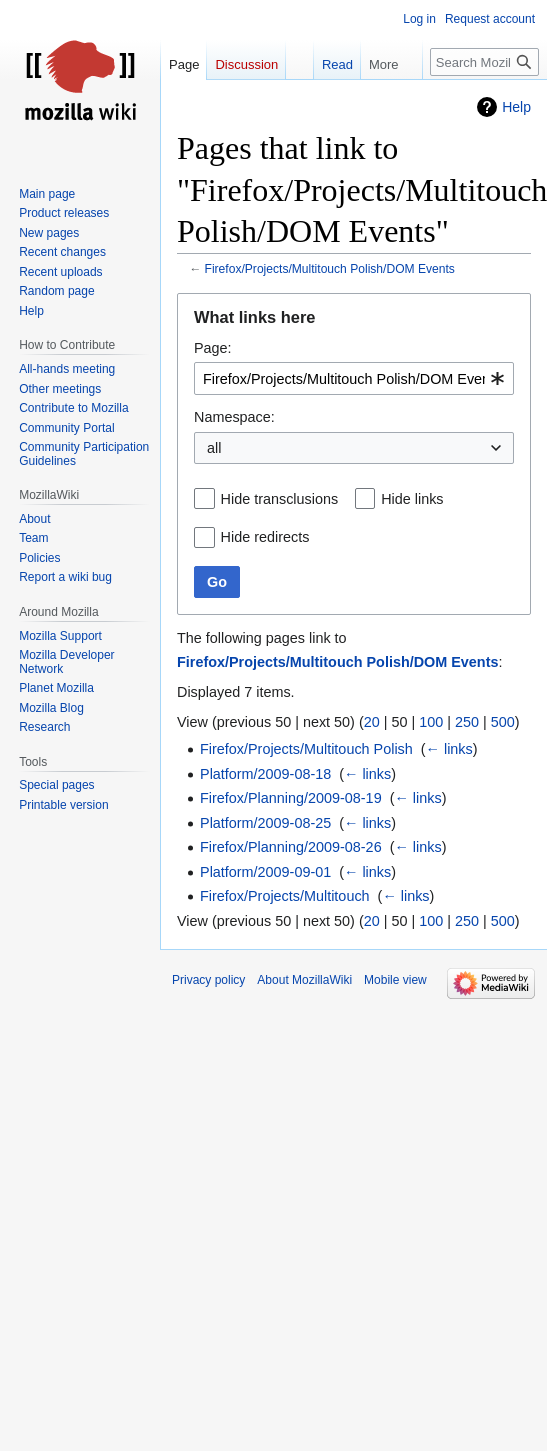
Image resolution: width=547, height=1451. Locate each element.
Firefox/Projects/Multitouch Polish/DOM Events (330, 269)
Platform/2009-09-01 (265, 872)
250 (467, 722)
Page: (213, 348)
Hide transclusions (280, 499)
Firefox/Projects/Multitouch (285, 896)
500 (503, 722)
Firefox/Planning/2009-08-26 (291, 847)
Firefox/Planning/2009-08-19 (291, 798)
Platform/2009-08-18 (265, 774)
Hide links (412, 499)
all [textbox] (214, 448)
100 (431, 722)
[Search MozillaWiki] (484, 62)
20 (372, 722)
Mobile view (395, 980)
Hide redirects (265, 537)
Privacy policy (208, 980)
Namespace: (234, 417)
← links (449, 749)
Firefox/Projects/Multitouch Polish (306, 749)
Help (516, 107)
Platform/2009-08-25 (265, 823)
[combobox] (354, 378)
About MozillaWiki (304, 980)
